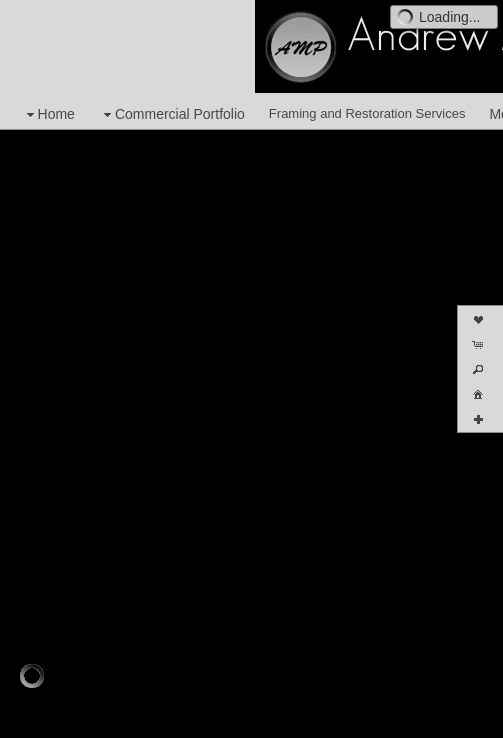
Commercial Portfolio (172, 114)
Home (48, 114)
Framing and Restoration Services (367, 113)
